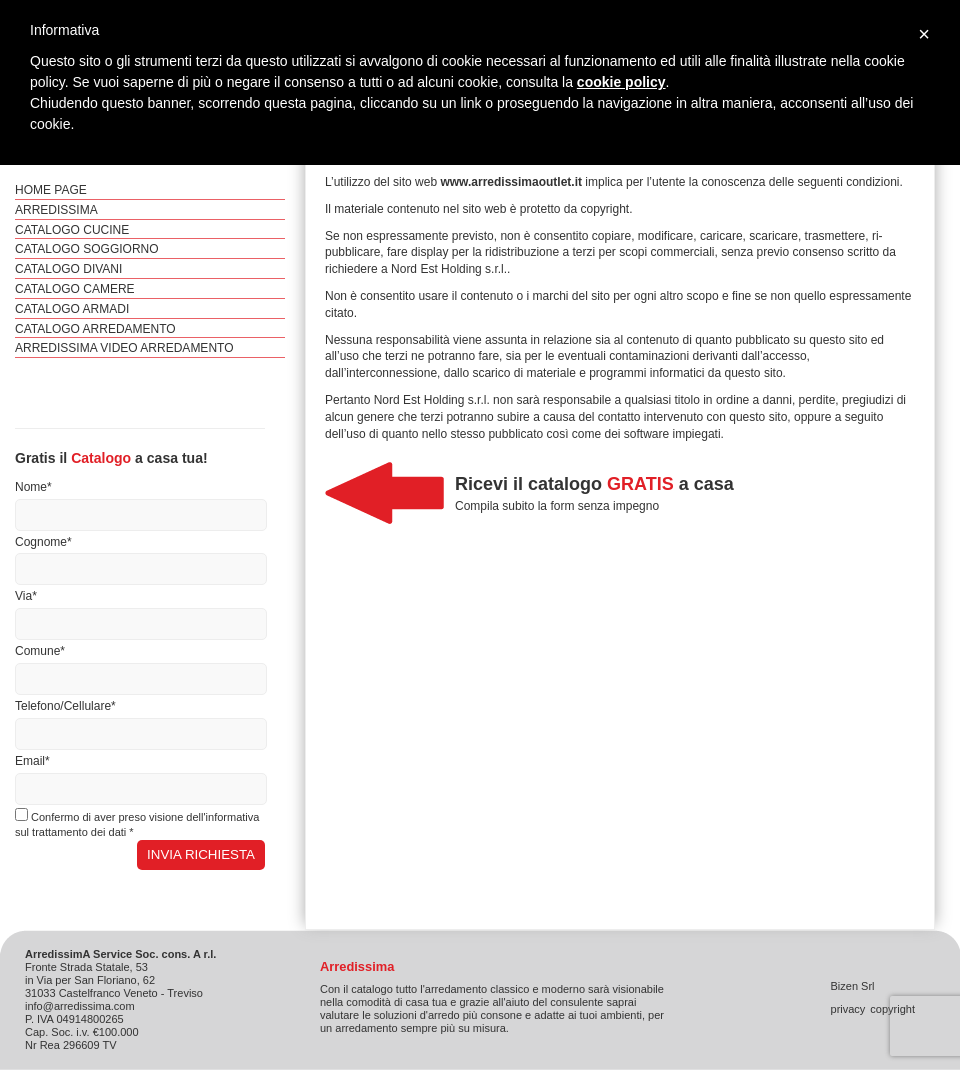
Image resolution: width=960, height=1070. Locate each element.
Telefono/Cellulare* (65, 706)
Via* (26, 596)
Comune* (40, 651)
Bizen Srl (853, 986)
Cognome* (43, 542)
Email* (32, 761)
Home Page (51, 190)
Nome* (33, 487)
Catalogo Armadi (72, 309)
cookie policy (621, 82)
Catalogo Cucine (72, 230)
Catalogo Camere (75, 289)
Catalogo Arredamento (95, 329)
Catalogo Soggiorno (87, 249)
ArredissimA (56, 210)
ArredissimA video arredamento (124, 348)
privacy (848, 1009)
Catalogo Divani (68, 269)
